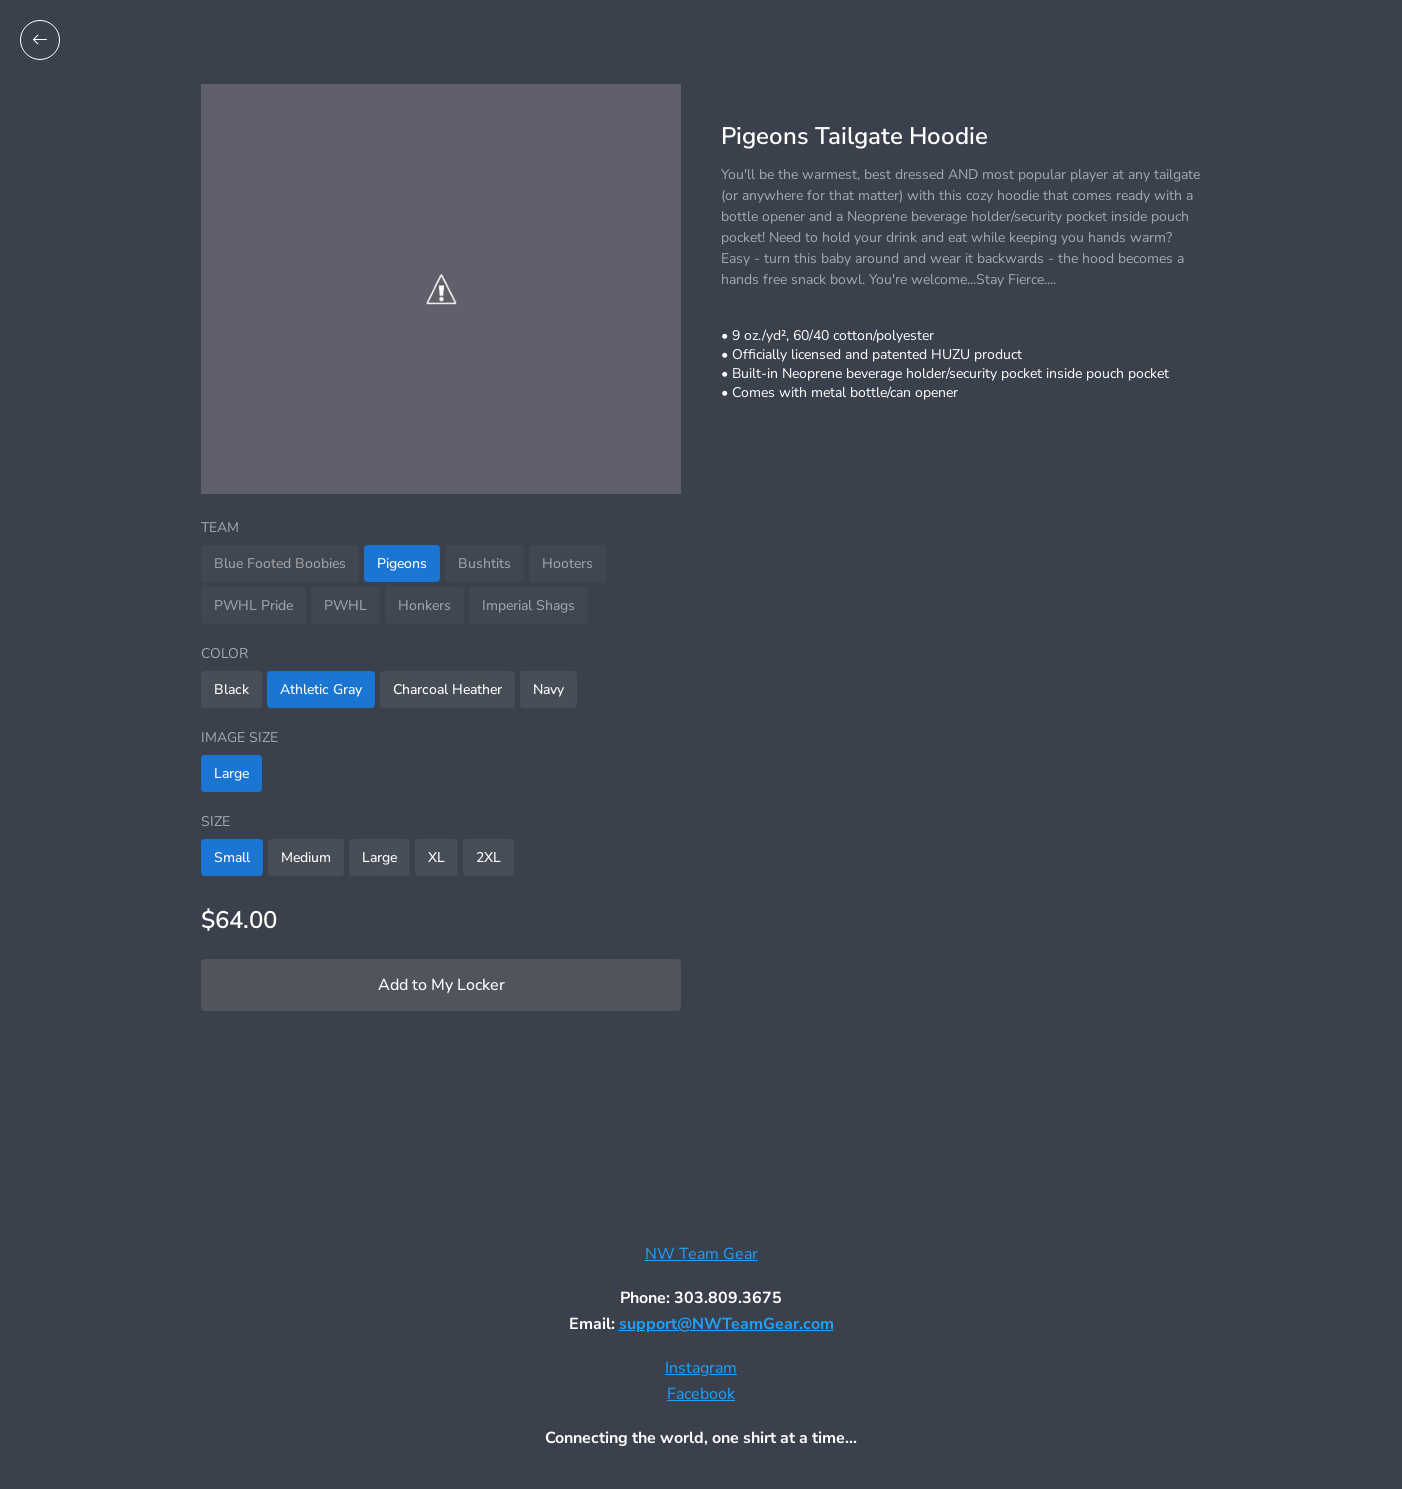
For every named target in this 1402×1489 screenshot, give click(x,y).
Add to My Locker (441, 985)
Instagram (701, 1368)
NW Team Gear (701, 1254)
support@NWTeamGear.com (726, 1324)
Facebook (701, 1394)
